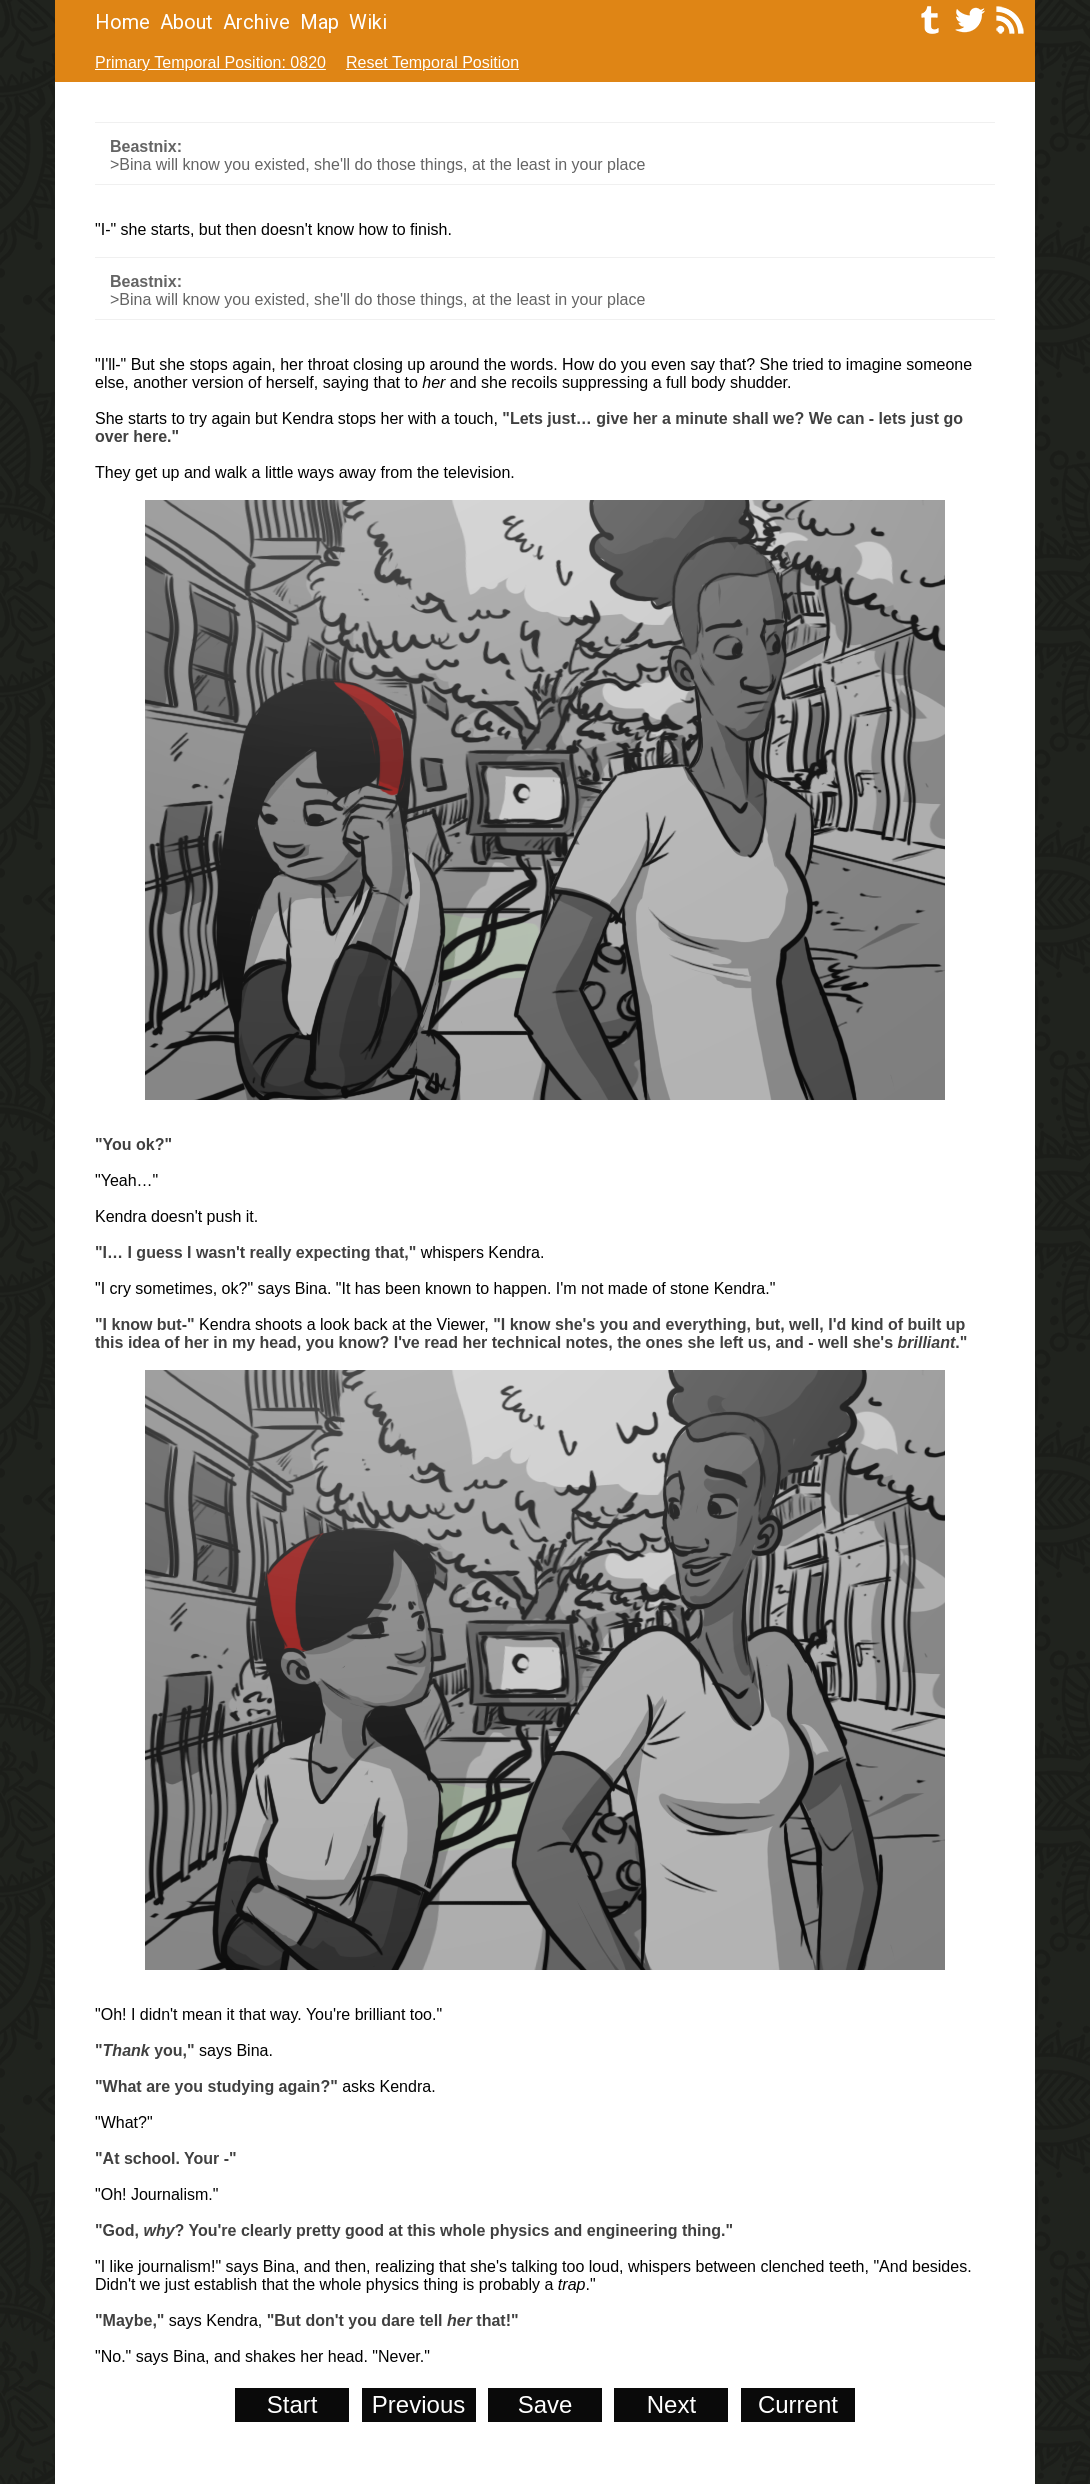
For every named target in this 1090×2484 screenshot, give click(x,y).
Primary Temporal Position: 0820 (210, 62)
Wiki (368, 22)
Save (545, 2404)
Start (292, 2404)
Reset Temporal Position (432, 62)
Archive (256, 22)
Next (671, 2404)
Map (319, 22)
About (186, 22)
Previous (418, 2404)
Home (122, 22)
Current (798, 2404)
